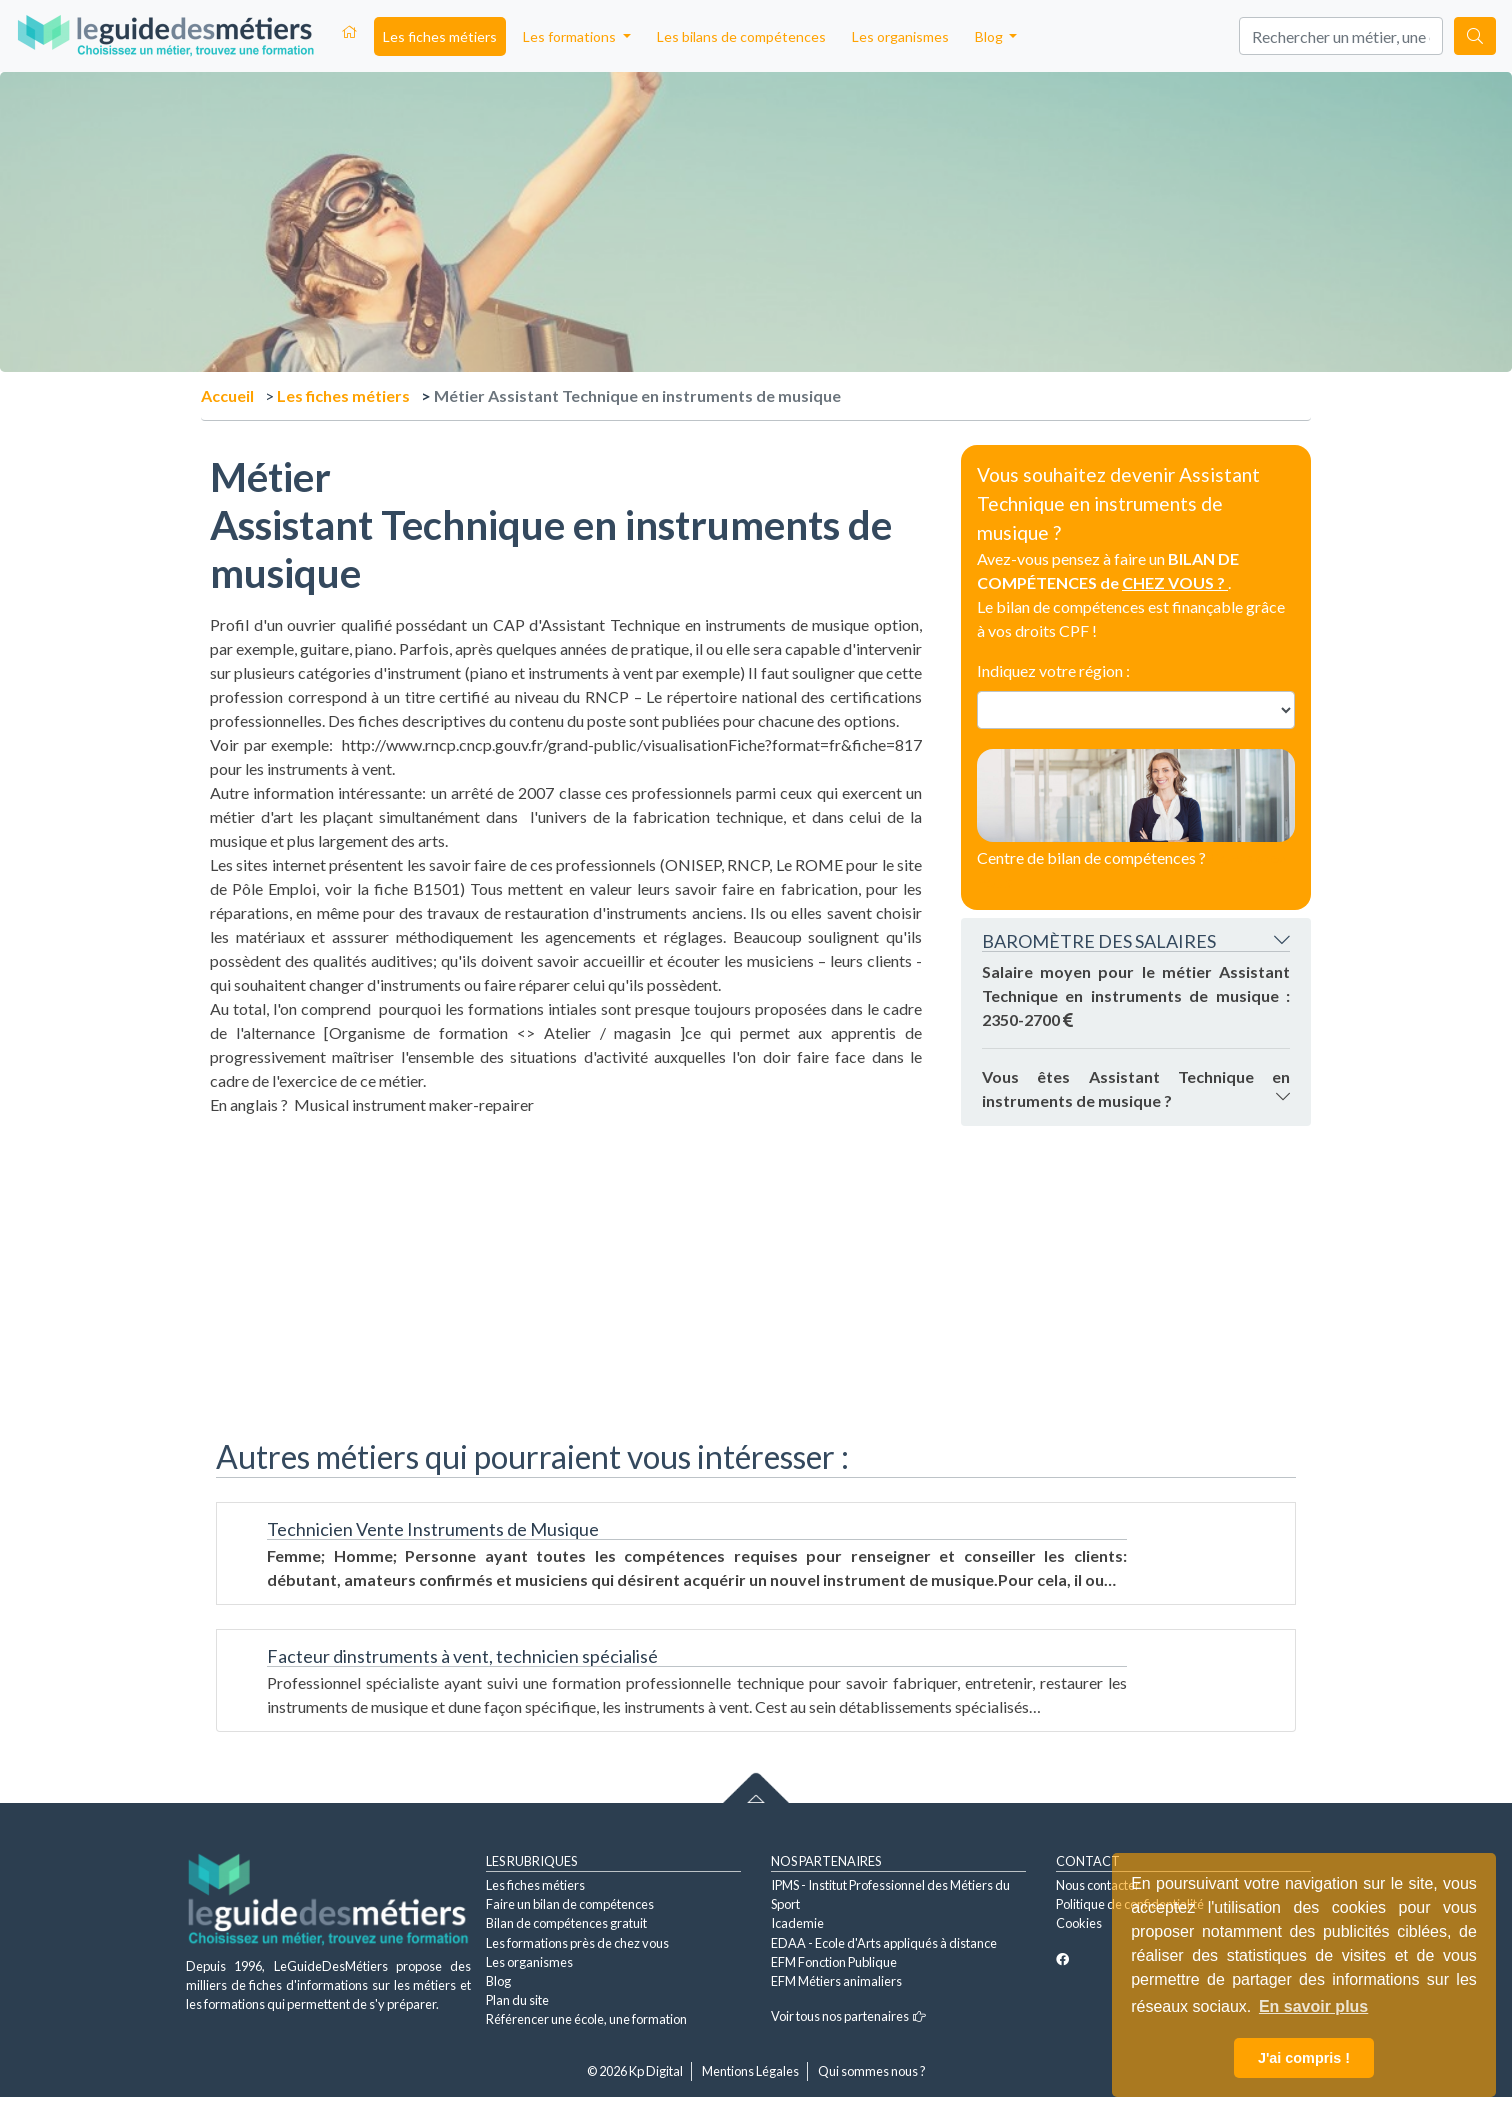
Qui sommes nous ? (872, 2071)
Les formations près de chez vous (577, 1943)
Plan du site (517, 2000)
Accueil (227, 395)
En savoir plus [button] (1313, 2006)
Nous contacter (1098, 1885)
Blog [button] (990, 36)
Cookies (1079, 1923)
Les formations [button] (571, 36)
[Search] (1341, 36)
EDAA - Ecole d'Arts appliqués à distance (884, 1943)
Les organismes (900, 36)
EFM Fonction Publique (834, 1962)
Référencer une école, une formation (586, 2019)
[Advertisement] (566, 1257)
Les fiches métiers (440, 36)
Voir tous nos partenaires (848, 2016)
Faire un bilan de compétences (570, 1904)
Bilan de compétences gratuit (566, 1923)
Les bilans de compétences (741, 36)
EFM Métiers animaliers (836, 1981)
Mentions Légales (750, 2071)
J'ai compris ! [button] (1304, 2058)
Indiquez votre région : (1053, 670)
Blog (498, 1981)
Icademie (797, 1923)
